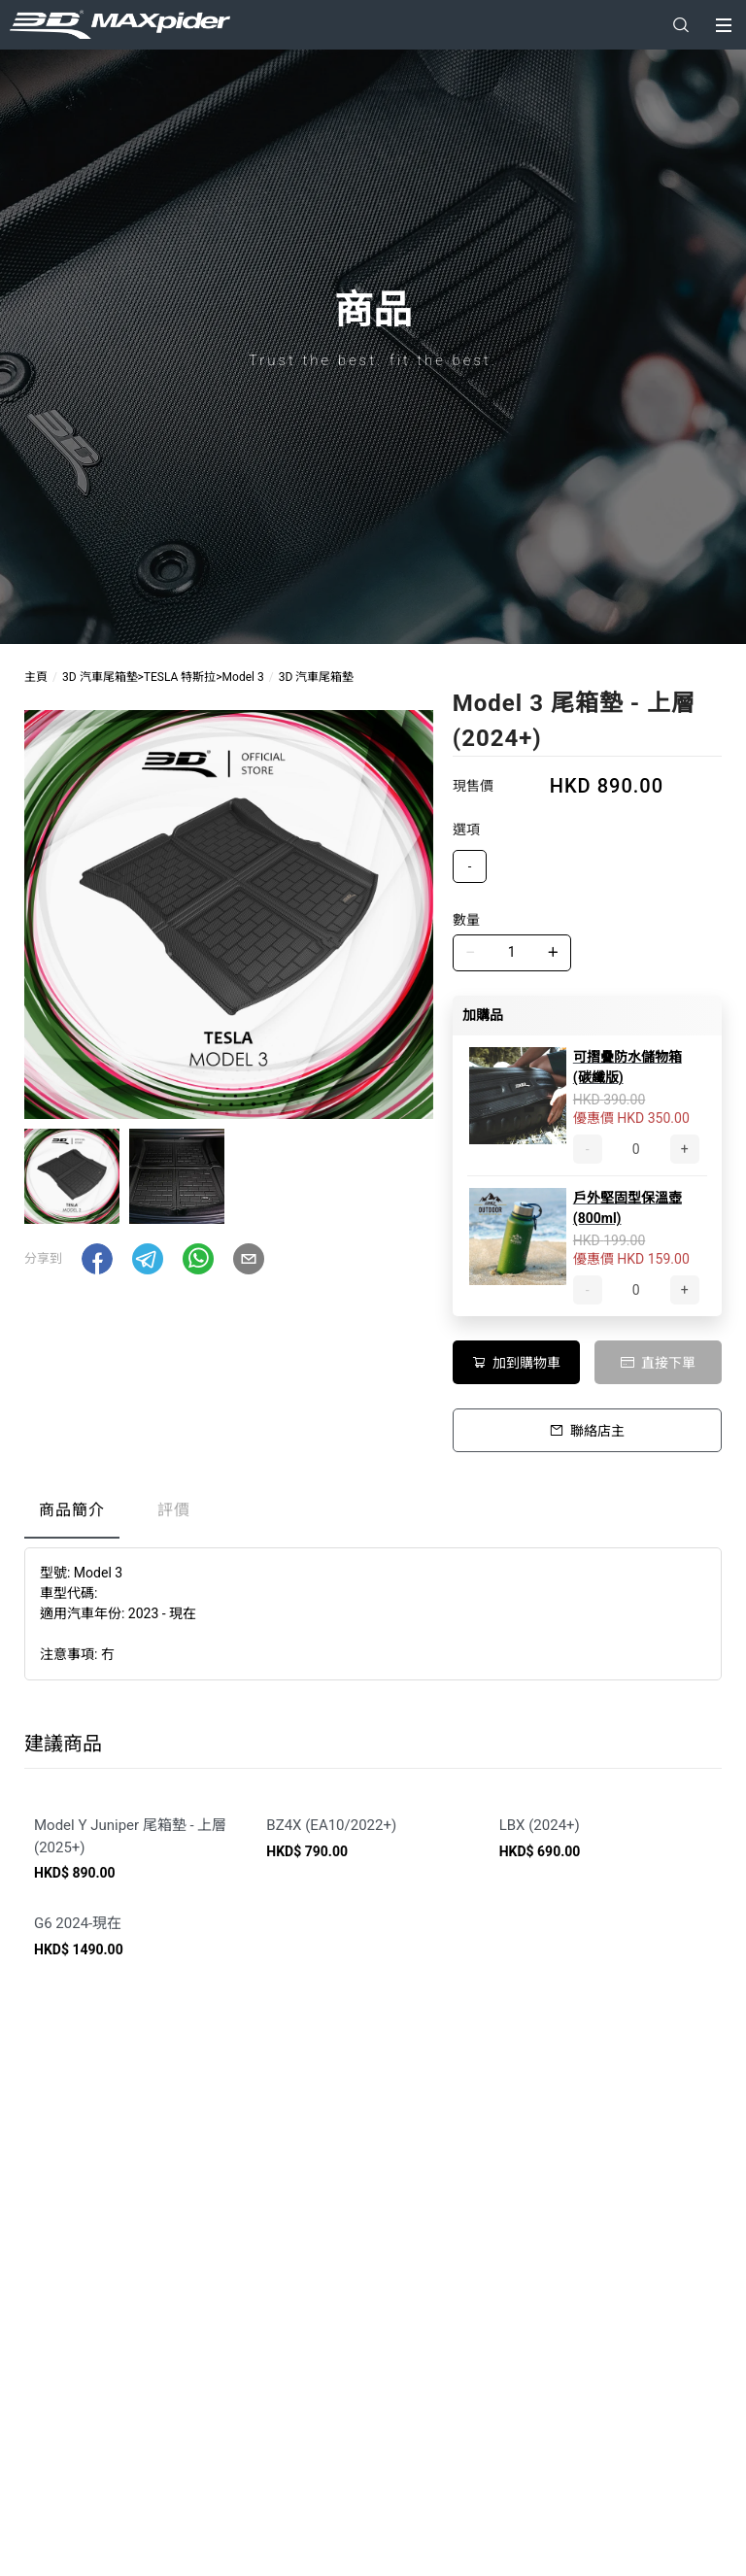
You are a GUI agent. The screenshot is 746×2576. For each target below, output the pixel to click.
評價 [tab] (173, 1510)
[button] (97, 1258)
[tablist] (373, 1515)
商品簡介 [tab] (72, 1510)
